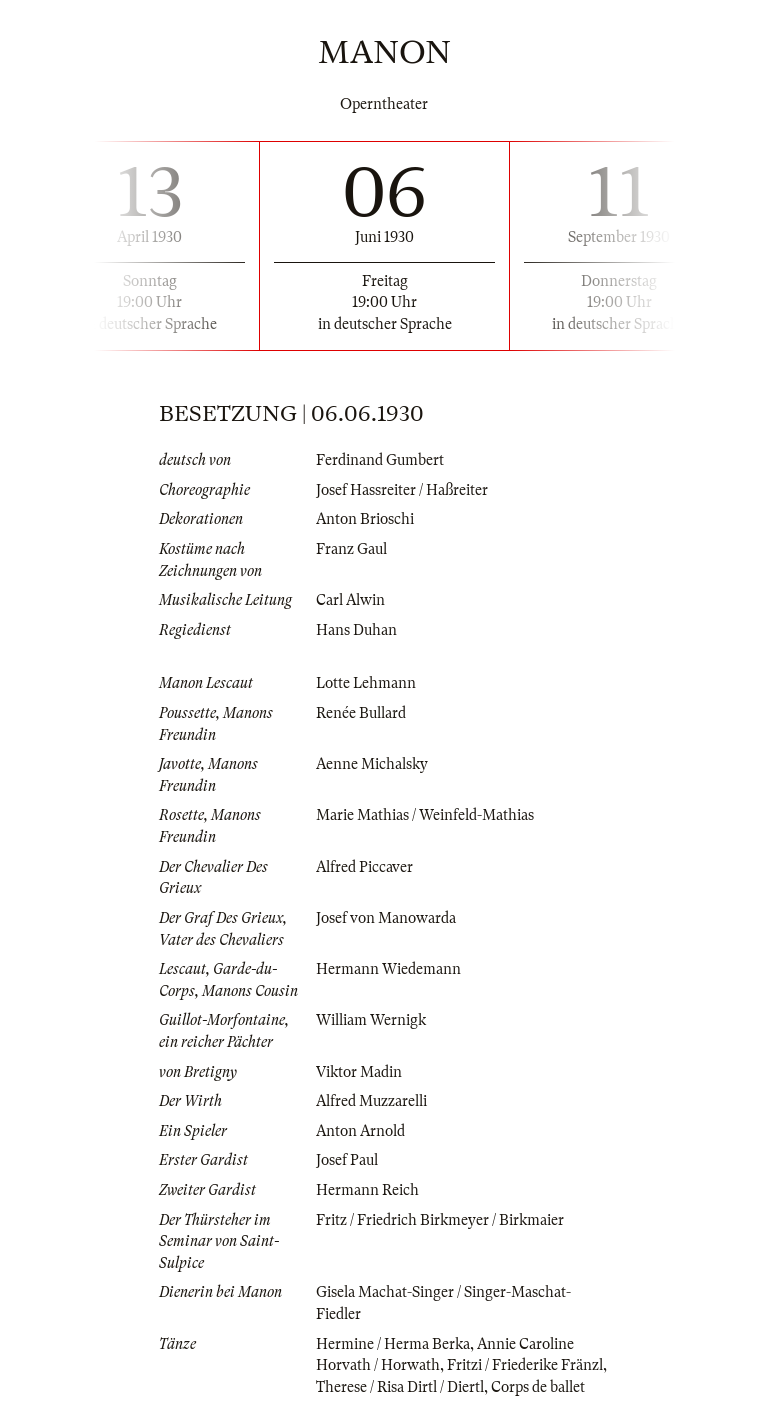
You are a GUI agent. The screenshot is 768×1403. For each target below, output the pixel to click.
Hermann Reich (367, 1190)
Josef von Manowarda (386, 918)
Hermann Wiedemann (388, 969)
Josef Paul (347, 1160)
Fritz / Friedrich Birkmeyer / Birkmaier (440, 1220)
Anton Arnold (360, 1131)
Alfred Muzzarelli (371, 1101)
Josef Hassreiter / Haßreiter (402, 490)
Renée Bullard (361, 713)
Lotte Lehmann (366, 683)
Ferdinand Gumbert (380, 460)
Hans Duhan (356, 630)
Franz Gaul (351, 549)
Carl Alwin (350, 600)
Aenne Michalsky (372, 764)
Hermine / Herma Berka (393, 1344)
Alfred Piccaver (364, 867)
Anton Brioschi (365, 519)
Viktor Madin (359, 1072)
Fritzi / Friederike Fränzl (525, 1365)
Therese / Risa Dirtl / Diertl (400, 1387)
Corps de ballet (538, 1387)
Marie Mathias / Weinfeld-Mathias (425, 815)
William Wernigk (371, 1020)
